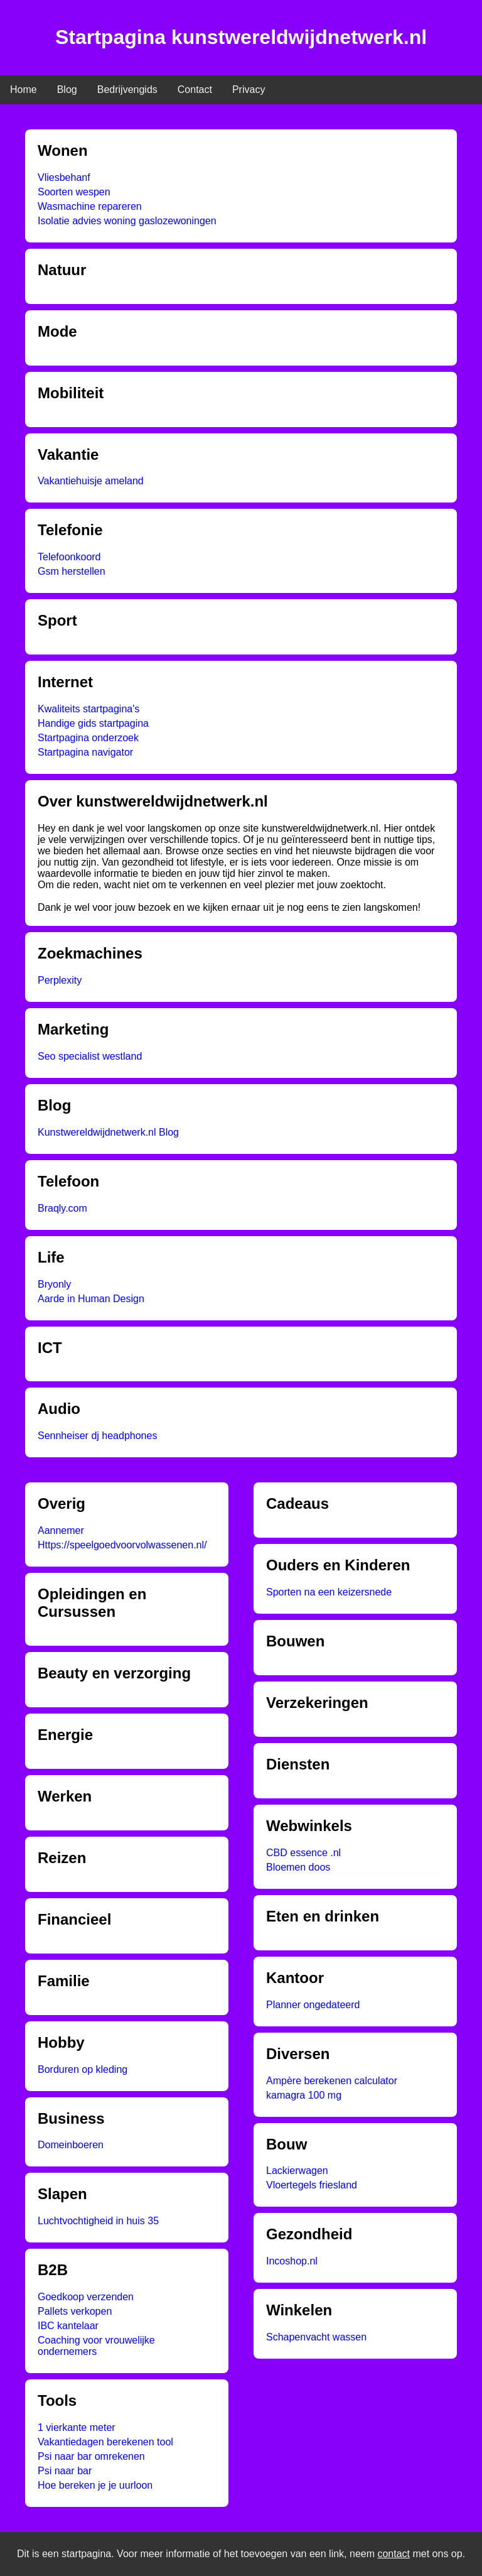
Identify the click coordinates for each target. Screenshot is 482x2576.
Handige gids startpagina (93, 723)
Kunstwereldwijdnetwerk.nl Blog (108, 1132)
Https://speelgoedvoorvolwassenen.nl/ (122, 1545)
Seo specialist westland (90, 1056)
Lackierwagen (297, 2170)
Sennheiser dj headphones (97, 1435)
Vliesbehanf (64, 177)
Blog (67, 89)
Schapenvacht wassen (316, 2337)
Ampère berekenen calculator (331, 2080)
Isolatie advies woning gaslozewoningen (127, 220)
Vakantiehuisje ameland (91, 481)
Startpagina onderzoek (88, 737)
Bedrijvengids (127, 89)
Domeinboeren (71, 2144)
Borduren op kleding (82, 2069)
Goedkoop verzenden (86, 2296)
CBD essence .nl (303, 1852)
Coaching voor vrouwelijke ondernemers (96, 2346)
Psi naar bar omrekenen (91, 2456)
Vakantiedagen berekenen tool (105, 2442)
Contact (195, 89)
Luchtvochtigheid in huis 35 (98, 2220)
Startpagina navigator (85, 752)
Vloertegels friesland (311, 2185)
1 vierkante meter (76, 2427)
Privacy (248, 89)
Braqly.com (62, 1208)
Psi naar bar (65, 2470)
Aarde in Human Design (91, 1298)
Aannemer (61, 1530)
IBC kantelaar (68, 2325)
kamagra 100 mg (303, 2095)
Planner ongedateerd (313, 2004)
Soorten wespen (74, 192)
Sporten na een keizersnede (329, 1592)
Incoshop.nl (292, 2261)
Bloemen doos (298, 1867)
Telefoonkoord (69, 557)
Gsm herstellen (71, 571)
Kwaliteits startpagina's (88, 709)
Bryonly (54, 1284)
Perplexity (60, 980)
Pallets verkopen (75, 2311)
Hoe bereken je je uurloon (95, 2485)
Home (23, 89)
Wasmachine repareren (90, 206)
